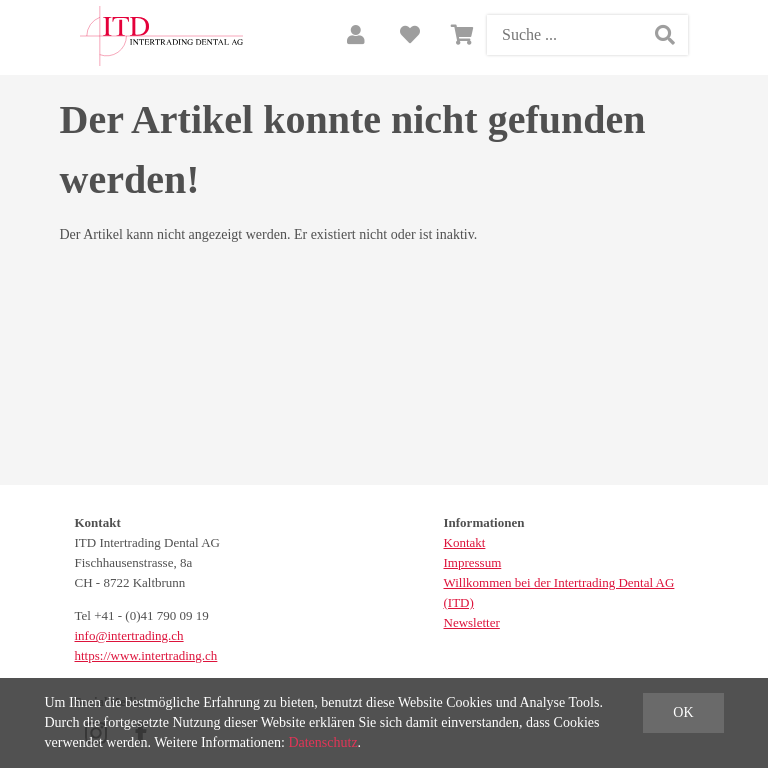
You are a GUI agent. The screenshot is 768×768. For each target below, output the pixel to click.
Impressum (473, 562)
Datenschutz (322, 742)
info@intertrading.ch (129, 635)
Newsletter (472, 622)
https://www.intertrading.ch (146, 655)
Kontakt (465, 542)
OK (683, 712)
